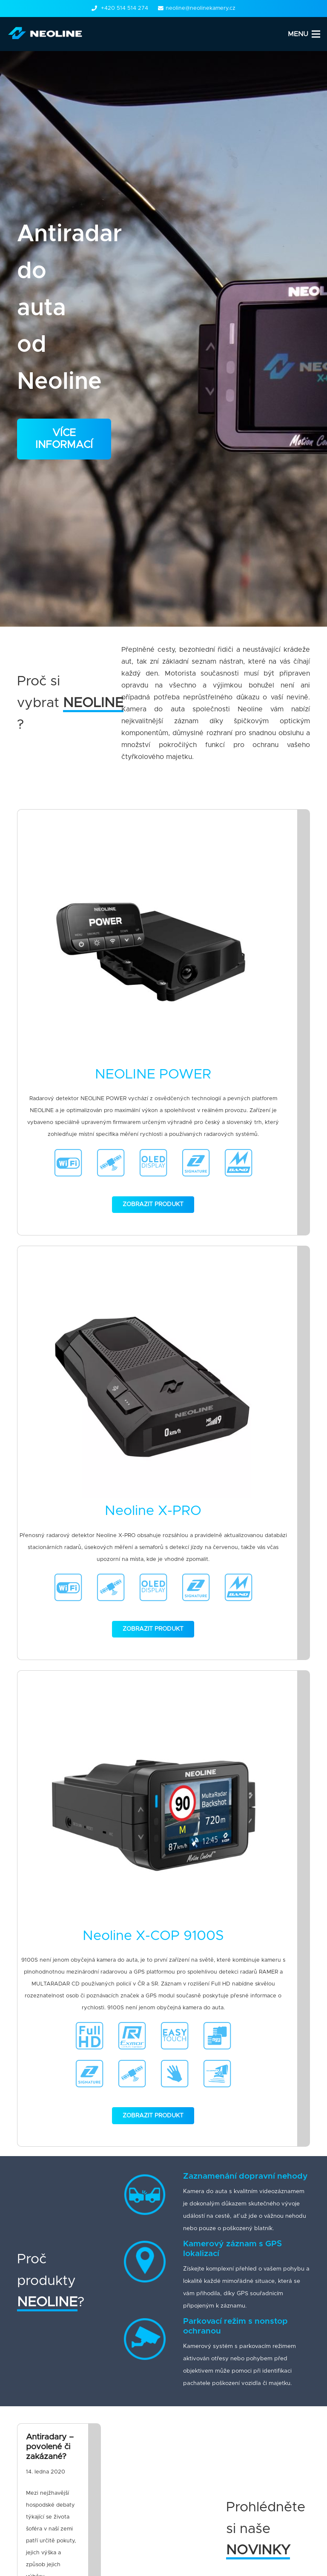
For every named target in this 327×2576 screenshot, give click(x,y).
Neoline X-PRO (153, 1511)
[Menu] (304, 34)
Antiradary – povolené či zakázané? (50, 2447)
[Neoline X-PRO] (153, 1390)
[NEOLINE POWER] (153, 953)
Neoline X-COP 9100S (153, 1936)
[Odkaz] (47, 34)
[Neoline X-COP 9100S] (153, 1814)
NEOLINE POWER (153, 1074)
